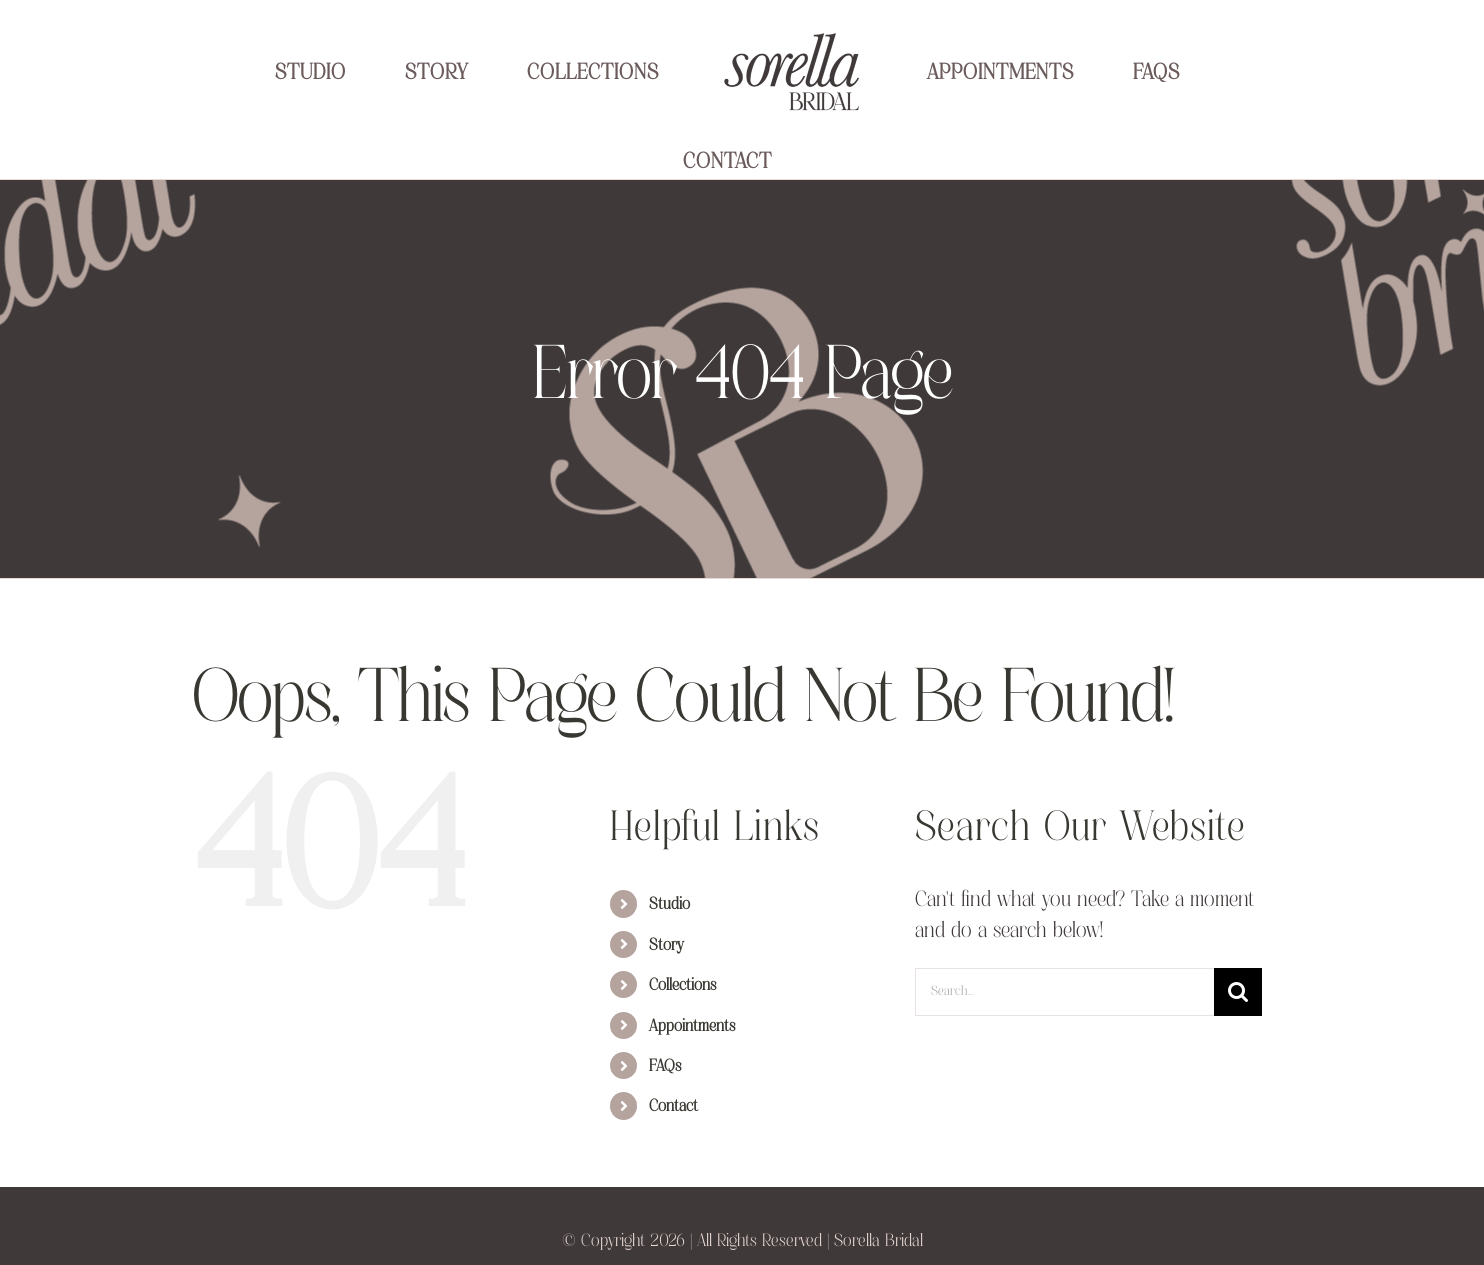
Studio (669, 905)
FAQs (665, 1067)
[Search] (1238, 992)
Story (666, 946)
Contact (673, 1107)
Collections (682, 986)
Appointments (692, 1027)
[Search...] (1064, 992)
